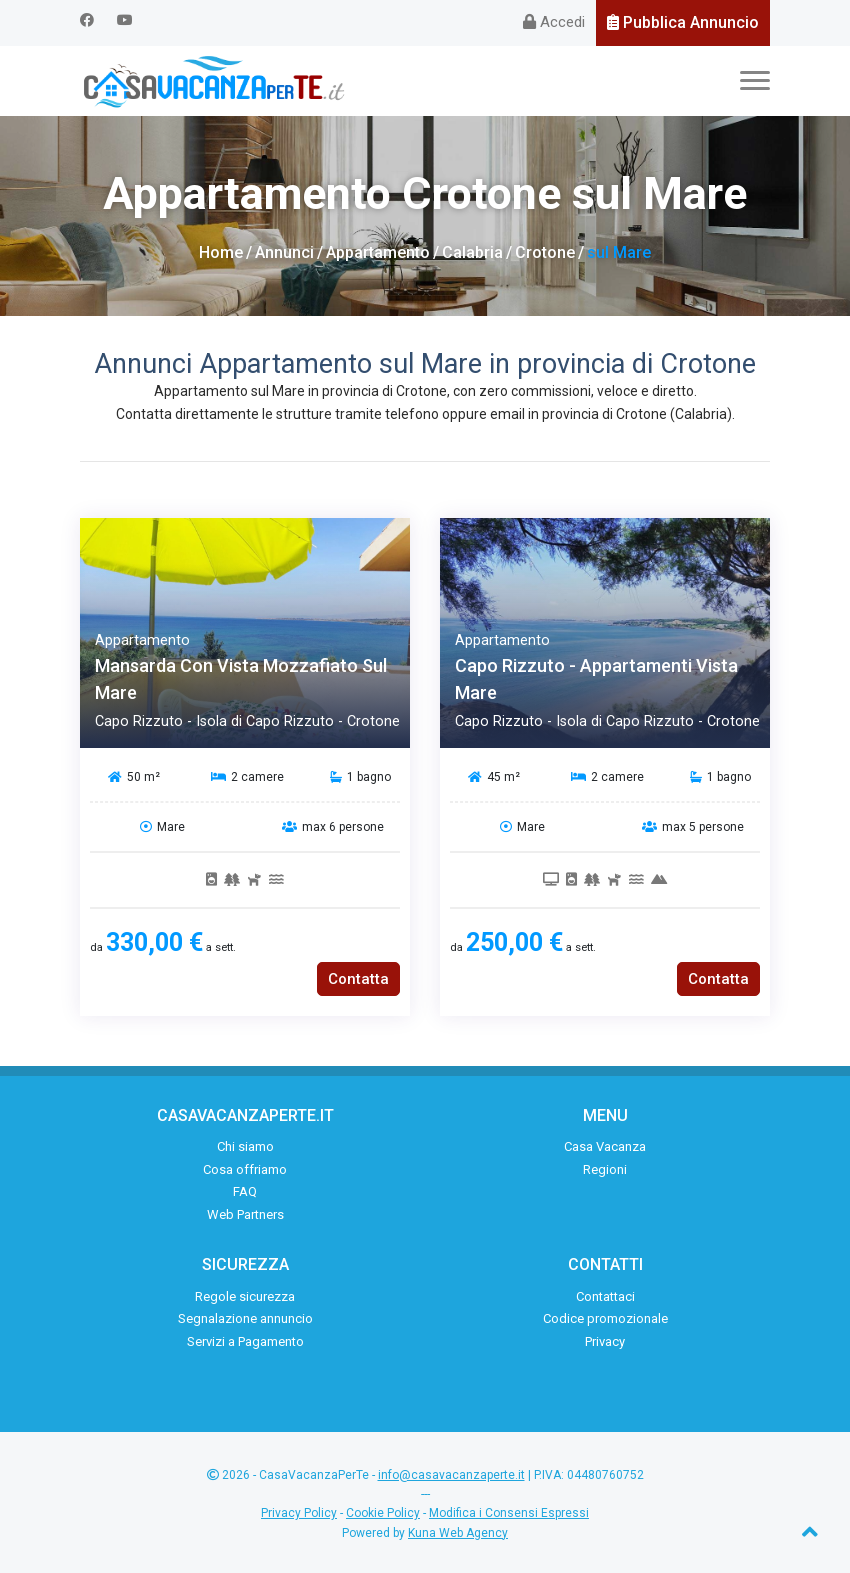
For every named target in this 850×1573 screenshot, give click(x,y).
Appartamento (378, 252)
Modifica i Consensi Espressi (509, 1513)
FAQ (245, 1191)
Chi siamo (245, 1146)
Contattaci (605, 1296)
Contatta (358, 979)
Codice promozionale (605, 1318)
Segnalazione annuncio (245, 1318)
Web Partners (245, 1214)
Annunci (284, 252)
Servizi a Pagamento (245, 1341)
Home (221, 252)
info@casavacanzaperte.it (451, 1475)
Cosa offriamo (245, 1169)
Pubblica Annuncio (683, 22)
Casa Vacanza (605, 1146)
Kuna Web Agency (458, 1533)
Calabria (472, 252)
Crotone (545, 252)
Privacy (605, 1341)
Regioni (605, 1169)
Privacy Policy (299, 1513)
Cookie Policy (383, 1513)
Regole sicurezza (245, 1296)
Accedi (554, 22)
